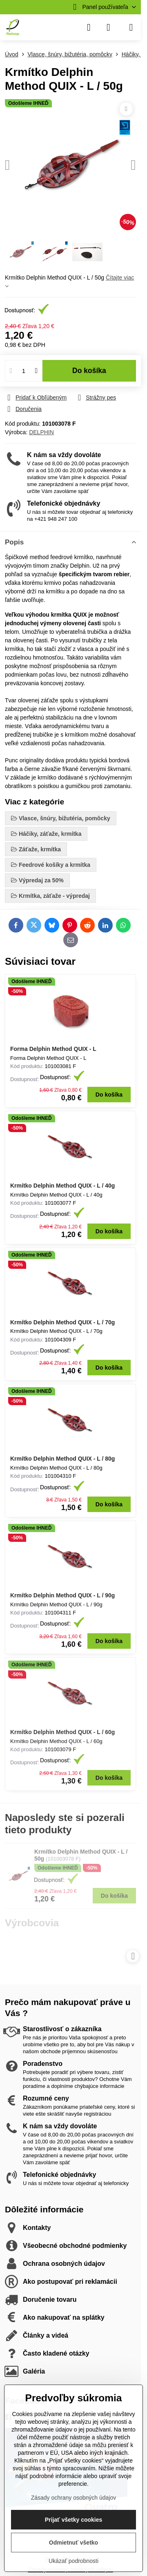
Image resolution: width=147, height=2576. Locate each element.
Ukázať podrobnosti (73, 2561)
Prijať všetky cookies (73, 2519)
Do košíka (89, 370)
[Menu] (131, 27)
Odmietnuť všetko (73, 2542)
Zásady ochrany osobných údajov (73, 2497)
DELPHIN (41, 432)
